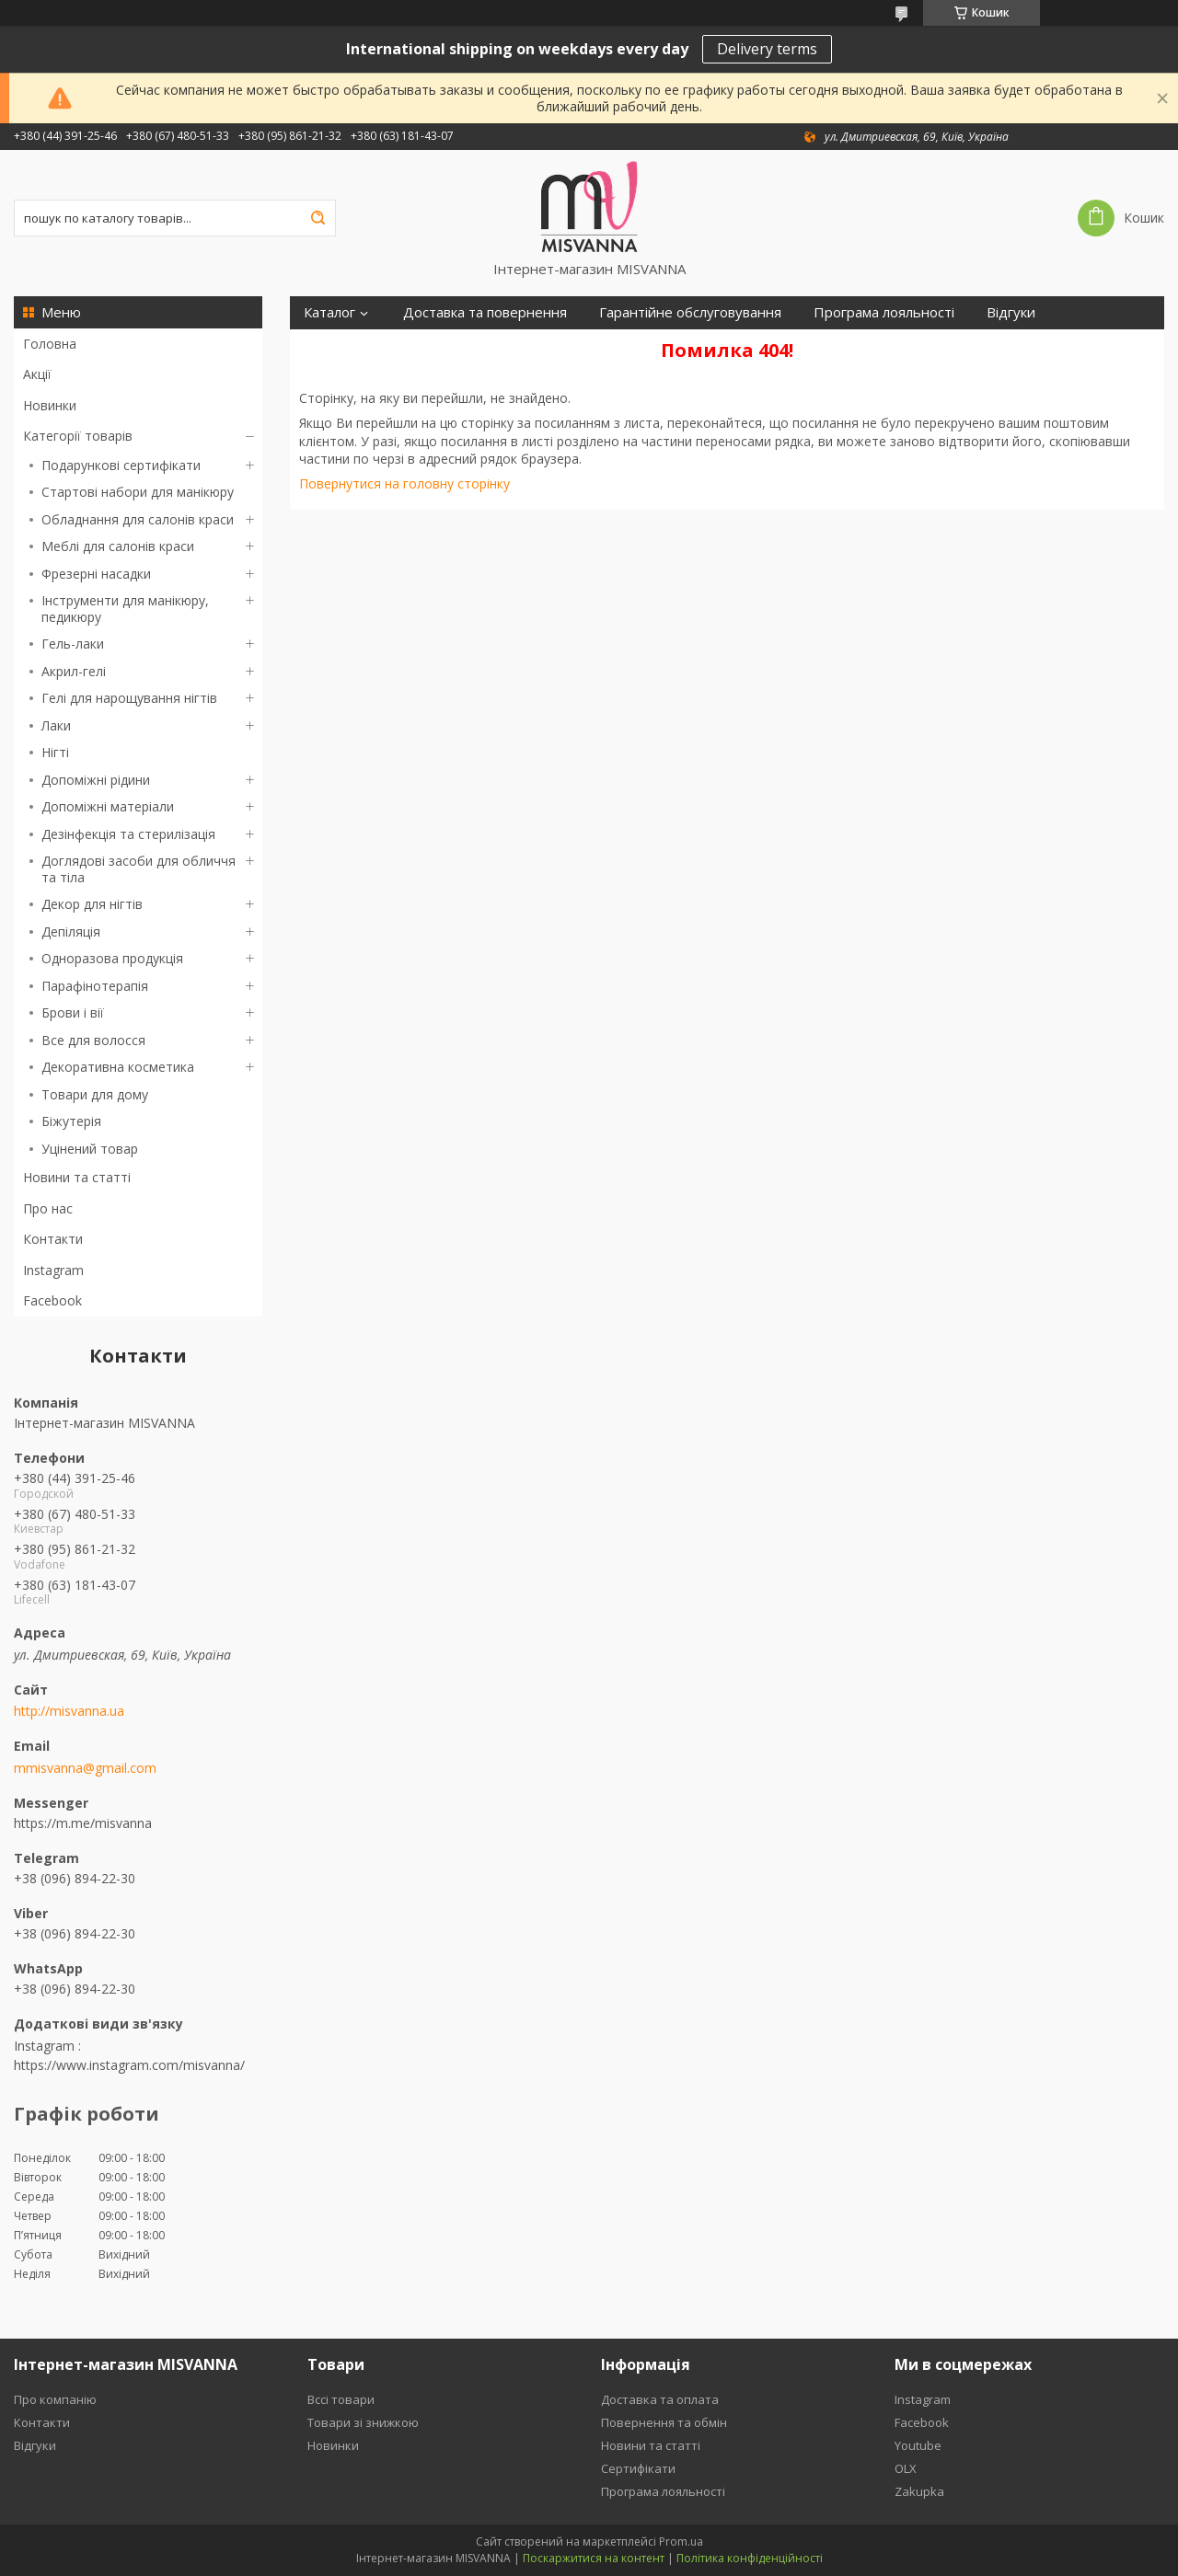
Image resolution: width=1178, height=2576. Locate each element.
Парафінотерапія (94, 986)
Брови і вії (72, 1012)
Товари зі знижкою (363, 2422)
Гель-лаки (72, 643)
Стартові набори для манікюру (137, 491)
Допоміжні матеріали (107, 806)
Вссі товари (341, 2399)
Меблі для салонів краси (117, 546)
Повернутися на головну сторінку (404, 483)
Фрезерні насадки (96, 573)
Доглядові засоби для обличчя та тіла (138, 869)
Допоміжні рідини (95, 779)
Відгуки (1011, 312)
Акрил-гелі (73, 671)
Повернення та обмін (664, 2422)
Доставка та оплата (660, 2399)
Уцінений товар (89, 1148)
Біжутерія (71, 1121)
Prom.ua (681, 2541)
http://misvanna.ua (69, 1711)
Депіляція (70, 931)
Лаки (56, 725)
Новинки (49, 405)
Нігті (55, 752)
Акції (37, 374)
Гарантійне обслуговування (690, 312)
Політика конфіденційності (749, 2558)
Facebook (52, 1300)
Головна (49, 343)
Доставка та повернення (485, 312)
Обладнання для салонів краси (137, 519)
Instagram (53, 1270)
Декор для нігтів (92, 904)
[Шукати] (317, 218)
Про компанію (55, 2399)
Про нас (48, 1208)
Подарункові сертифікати (121, 465)
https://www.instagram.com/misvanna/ (129, 2065)
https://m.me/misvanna (83, 1823)
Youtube (918, 2445)
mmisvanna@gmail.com (85, 1768)
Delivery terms (767, 49)
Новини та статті (77, 1177)
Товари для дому (94, 1094)
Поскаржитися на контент (593, 2558)
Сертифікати (345, 345)
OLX (906, 2468)
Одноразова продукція (112, 958)
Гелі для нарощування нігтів (129, 698)
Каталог (329, 312)
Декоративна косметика (117, 1066)
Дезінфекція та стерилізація (128, 834)
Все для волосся (93, 1040)
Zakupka (919, 2491)
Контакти (53, 1239)
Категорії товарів (78, 435)
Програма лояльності (884, 312)
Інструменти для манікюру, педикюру (125, 609)
